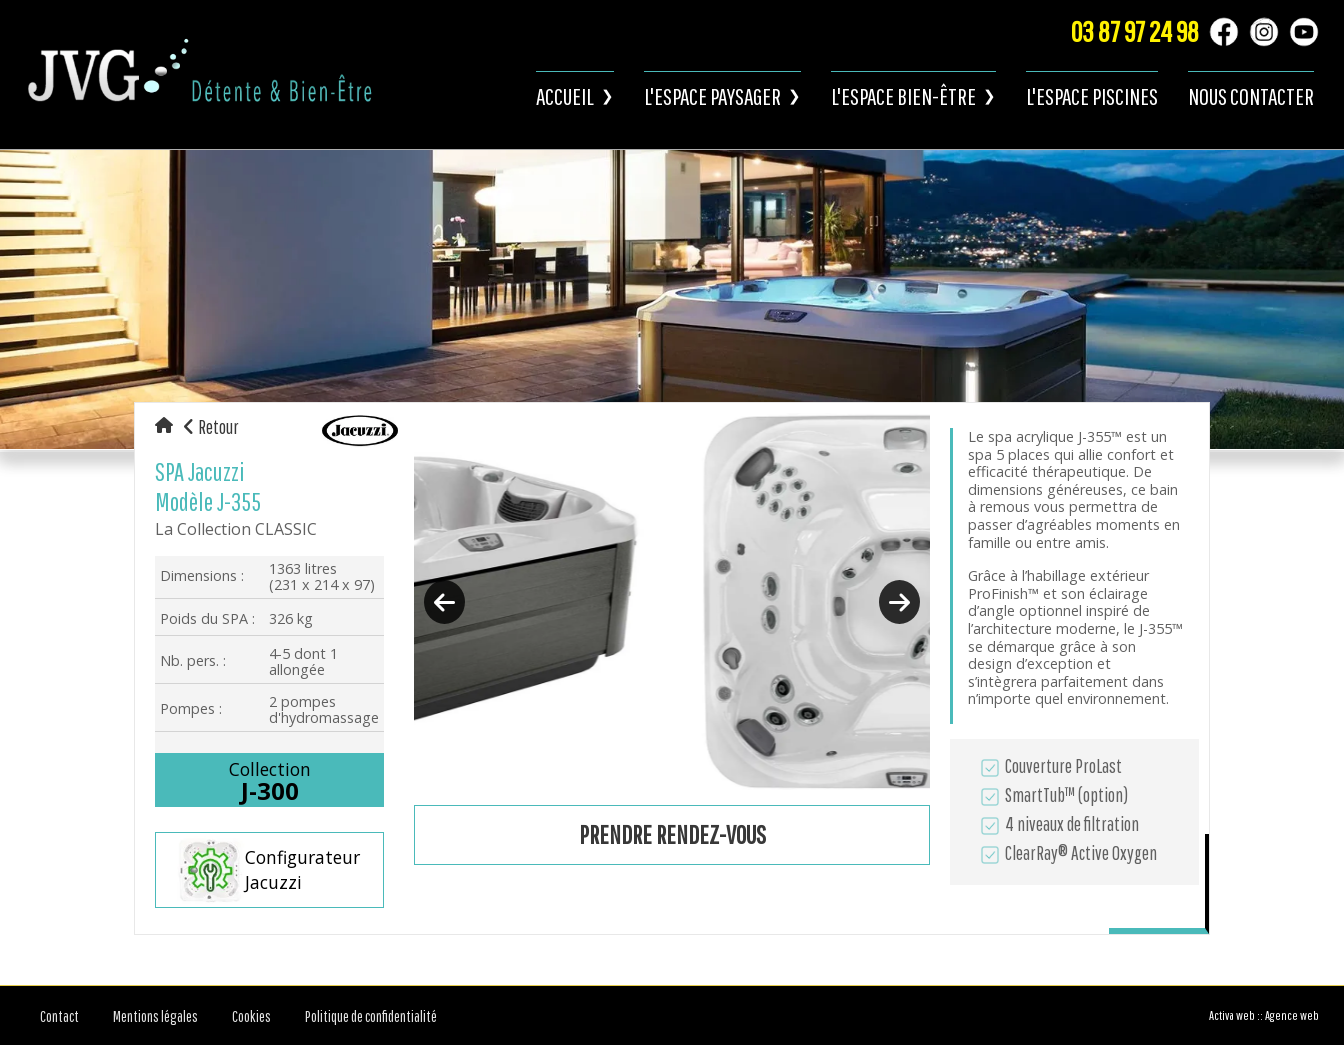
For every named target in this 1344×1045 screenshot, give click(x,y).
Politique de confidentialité (371, 1016)
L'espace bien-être (903, 96)
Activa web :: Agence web (1264, 1015)
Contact (59, 1016)
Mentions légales (155, 1016)
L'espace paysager (712, 96)
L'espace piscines (1092, 96)
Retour (211, 427)
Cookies (251, 1016)
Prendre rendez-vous (672, 834)
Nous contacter (1251, 96)
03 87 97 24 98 (1135, 31)
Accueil (565, 96)
